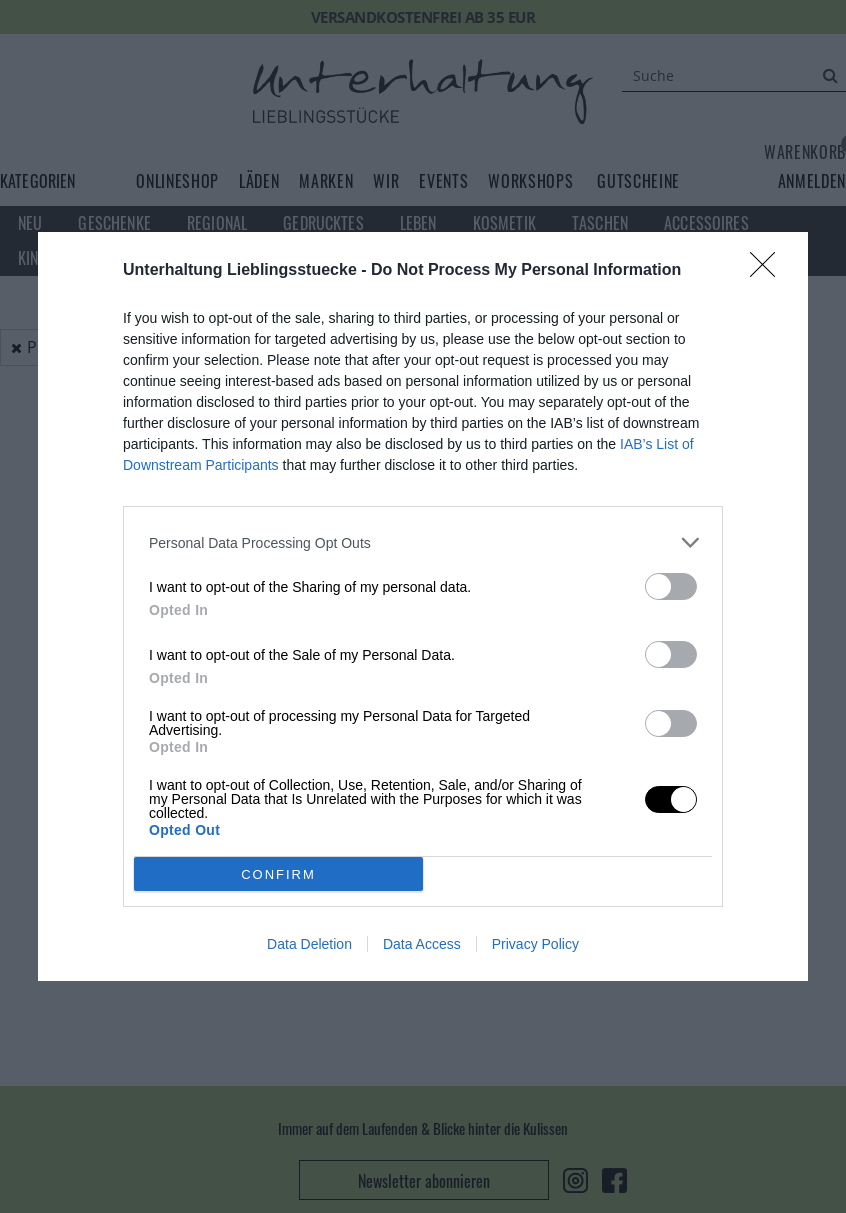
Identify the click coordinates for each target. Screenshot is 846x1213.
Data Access (422, 944)
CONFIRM (278, 874)
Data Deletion (309, 944)
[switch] (671, 586)
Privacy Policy (535, 944)
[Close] (769, 271)
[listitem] (423, 542)
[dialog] (423, 606)
